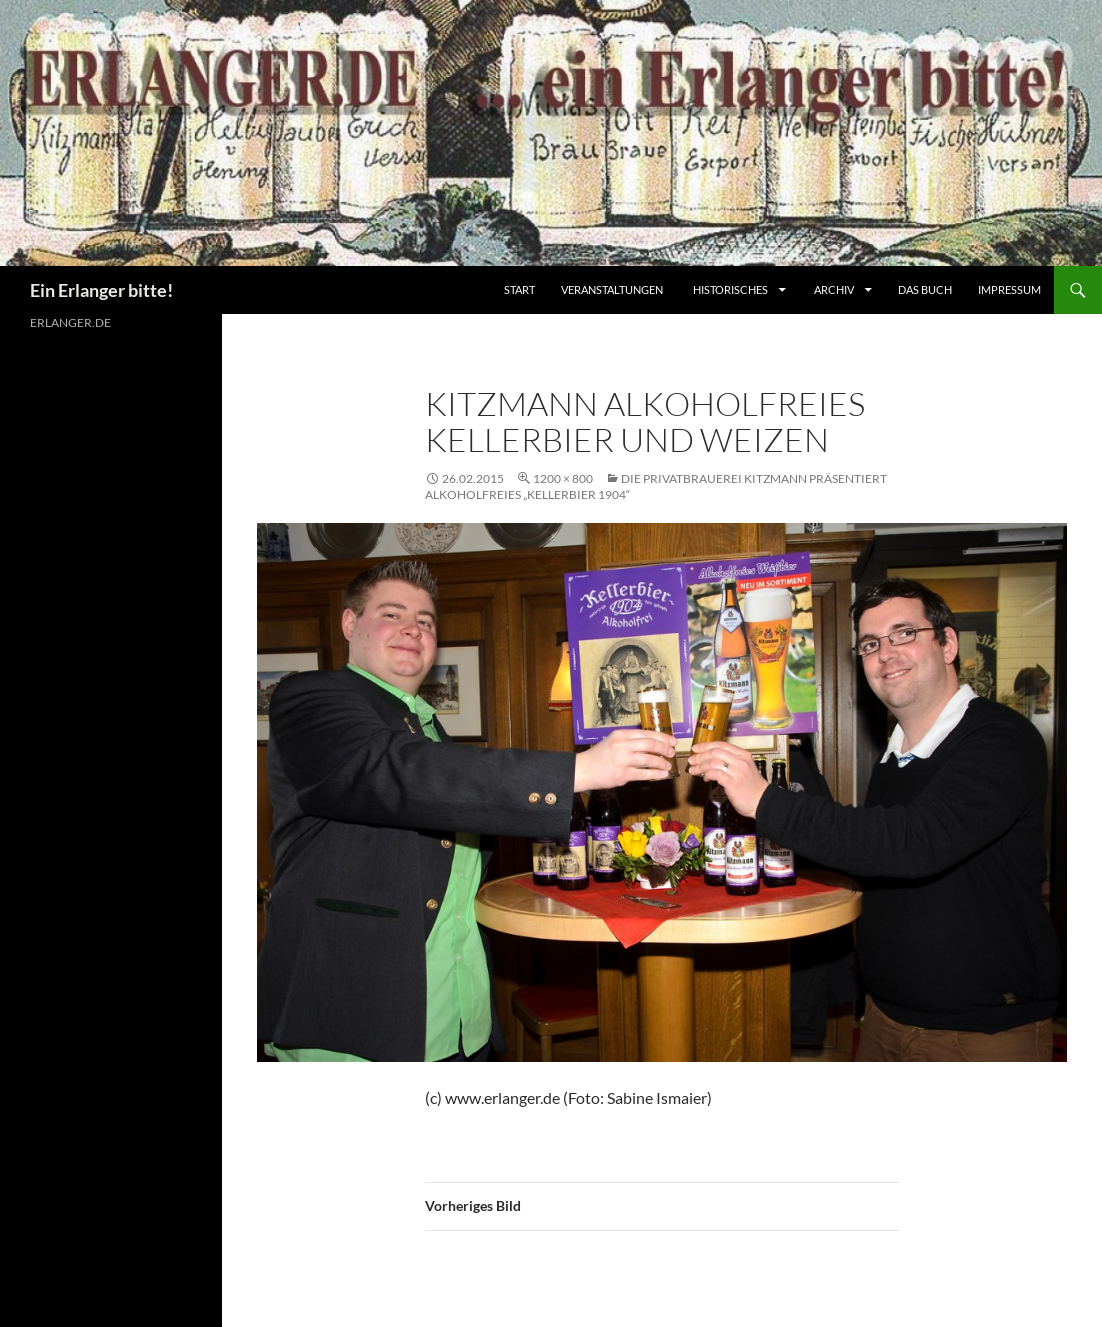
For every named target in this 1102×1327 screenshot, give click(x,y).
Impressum (1009, 289)
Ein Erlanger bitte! (101, 290)
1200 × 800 (563, 478)
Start (519, 289)
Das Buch (925, 289)
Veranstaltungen (612, 289)
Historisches (730, 289)
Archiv (835, 289)
